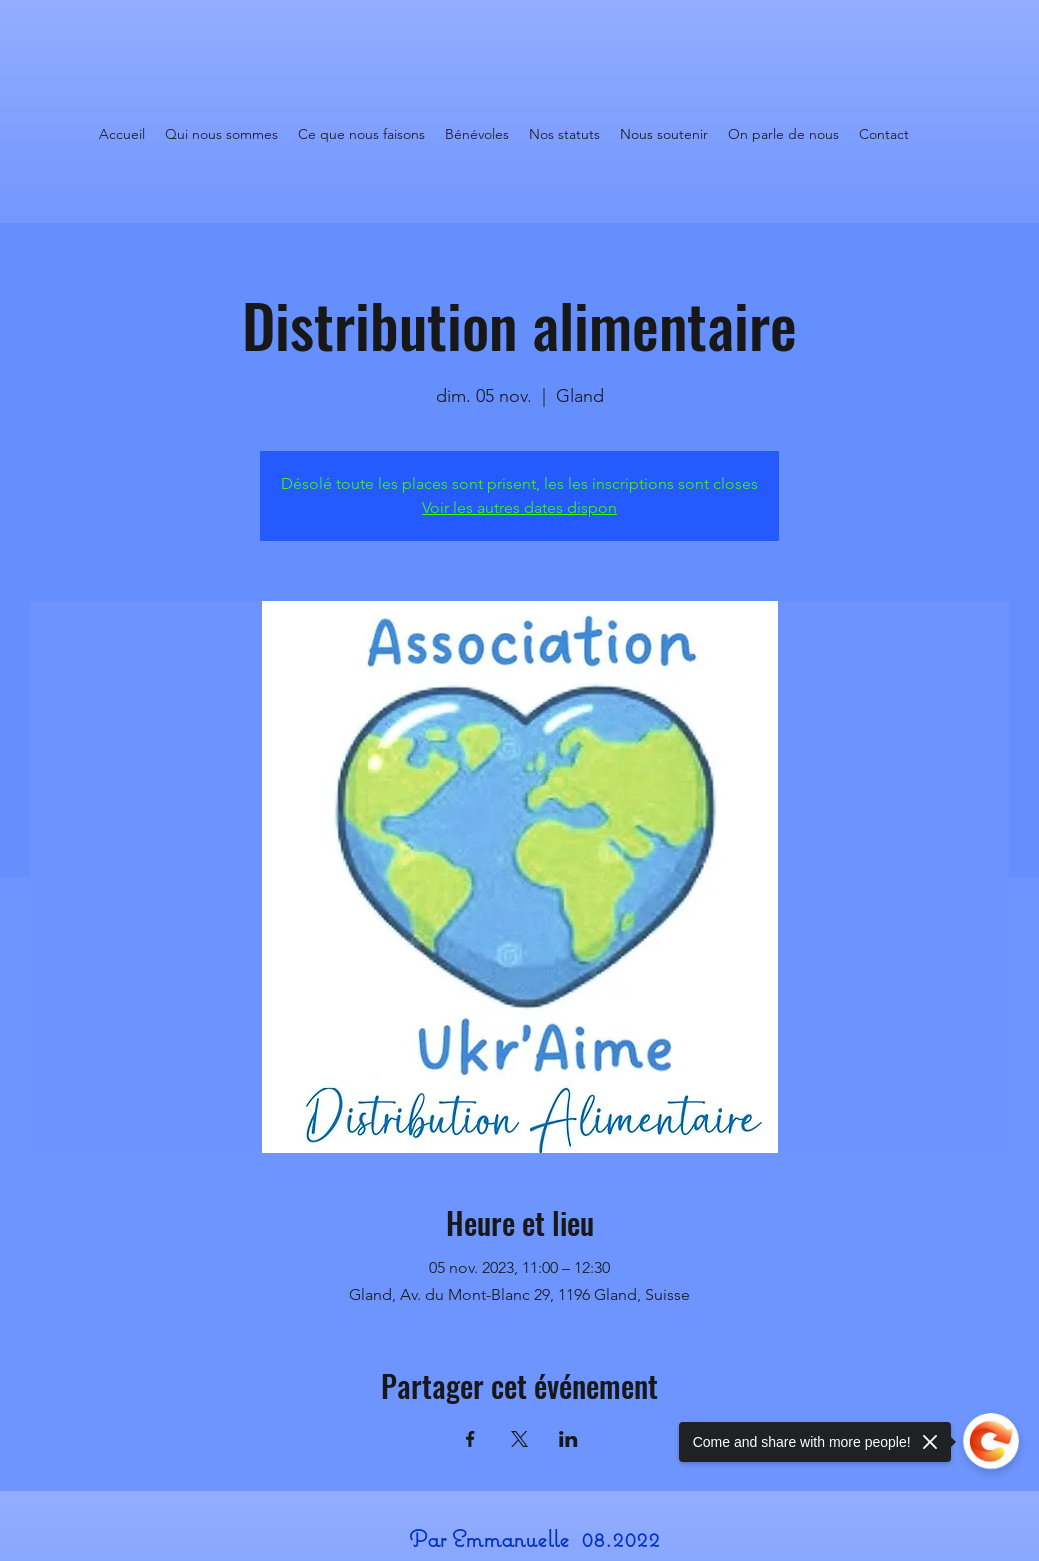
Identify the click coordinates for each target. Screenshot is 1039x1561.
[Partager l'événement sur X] (519, 1439)
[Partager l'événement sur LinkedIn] (568, 1439)
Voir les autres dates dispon (519, 507)
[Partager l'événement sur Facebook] (470, 1439)
